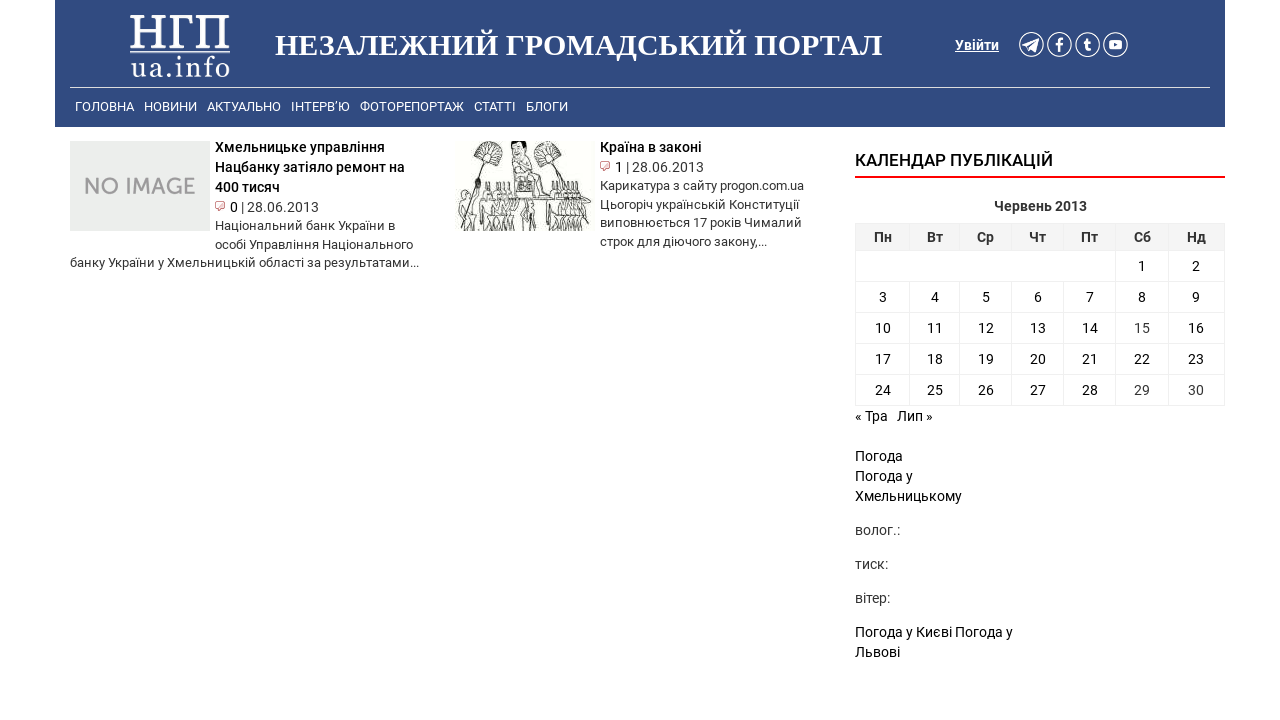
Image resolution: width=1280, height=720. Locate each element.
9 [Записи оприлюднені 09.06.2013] (1196, 297)
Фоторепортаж (412, 106)
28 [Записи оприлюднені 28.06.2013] (1090, 390)
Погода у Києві (903, 632)
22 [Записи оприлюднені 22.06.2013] (1142, 359)
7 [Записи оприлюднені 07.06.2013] (1090, 297)
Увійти (977, 45)
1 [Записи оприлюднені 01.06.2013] (1142, 266)
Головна (104, 106)
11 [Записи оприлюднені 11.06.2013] (935, 328)
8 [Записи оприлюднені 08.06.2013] (1142, 297)
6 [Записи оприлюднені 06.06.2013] (1038, 297)
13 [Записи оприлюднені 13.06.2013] (1038, 328)
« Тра (871, 416)
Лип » (915, 416)
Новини (170, 106)
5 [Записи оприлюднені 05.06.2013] (986, 297)
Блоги (547, 106)
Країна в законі (651, 147)
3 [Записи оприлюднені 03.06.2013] (883, 297)
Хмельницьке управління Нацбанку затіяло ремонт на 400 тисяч (310, 167)
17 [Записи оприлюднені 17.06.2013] (883, 359)
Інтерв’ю (320, 106)
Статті (495, 106)
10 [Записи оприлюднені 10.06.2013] (883, 328)
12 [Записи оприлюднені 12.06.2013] (986, 328)
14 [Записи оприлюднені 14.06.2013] (1090, 328)
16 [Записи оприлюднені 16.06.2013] (1196, 328)
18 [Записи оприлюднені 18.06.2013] (935, 359)
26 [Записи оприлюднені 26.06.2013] (986, 390)
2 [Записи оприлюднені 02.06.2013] (1196, 266)
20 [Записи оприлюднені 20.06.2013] (1038, 359)
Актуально (244, 106)
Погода (879, 456)
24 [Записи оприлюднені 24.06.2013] (883, 390)
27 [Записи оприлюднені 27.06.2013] (1038, 390)
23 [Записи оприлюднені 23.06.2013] (1196, 359)
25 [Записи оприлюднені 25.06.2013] (935, 390)
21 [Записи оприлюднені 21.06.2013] (1090, 359)
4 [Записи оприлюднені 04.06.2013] (935, 297)
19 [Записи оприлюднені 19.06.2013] (986, 359)
